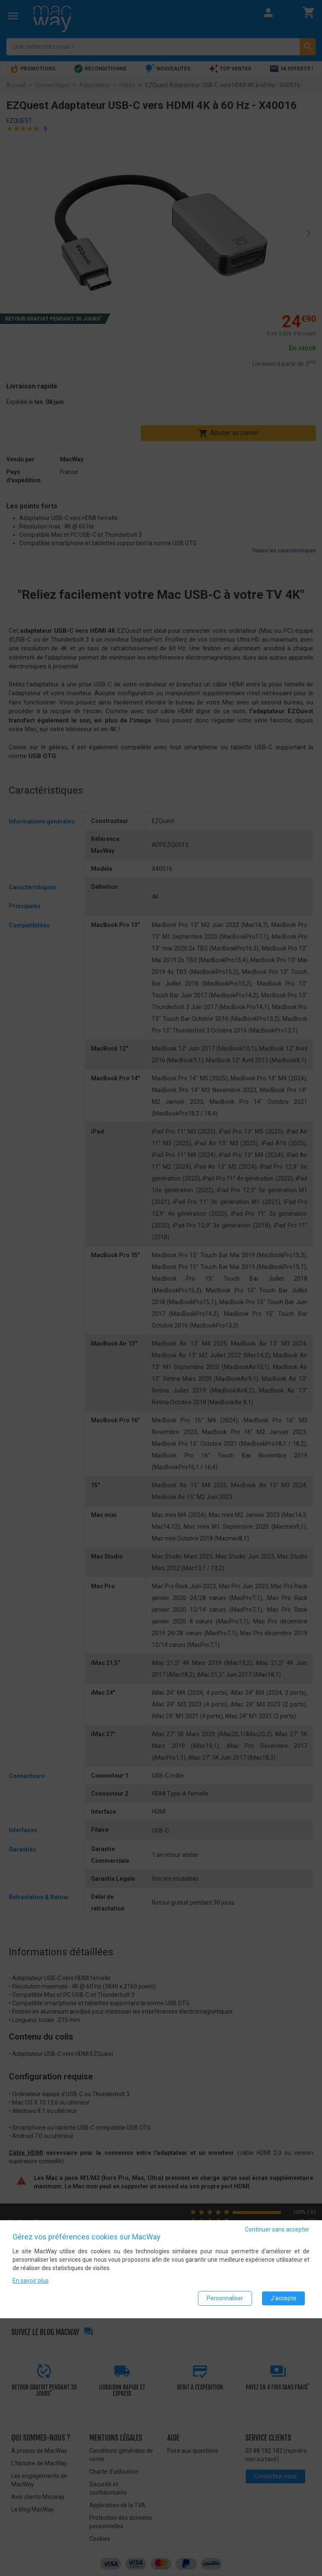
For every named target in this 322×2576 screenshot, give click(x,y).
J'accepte (283, 2298)
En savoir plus (31, 2280)
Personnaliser (225, 2298)
